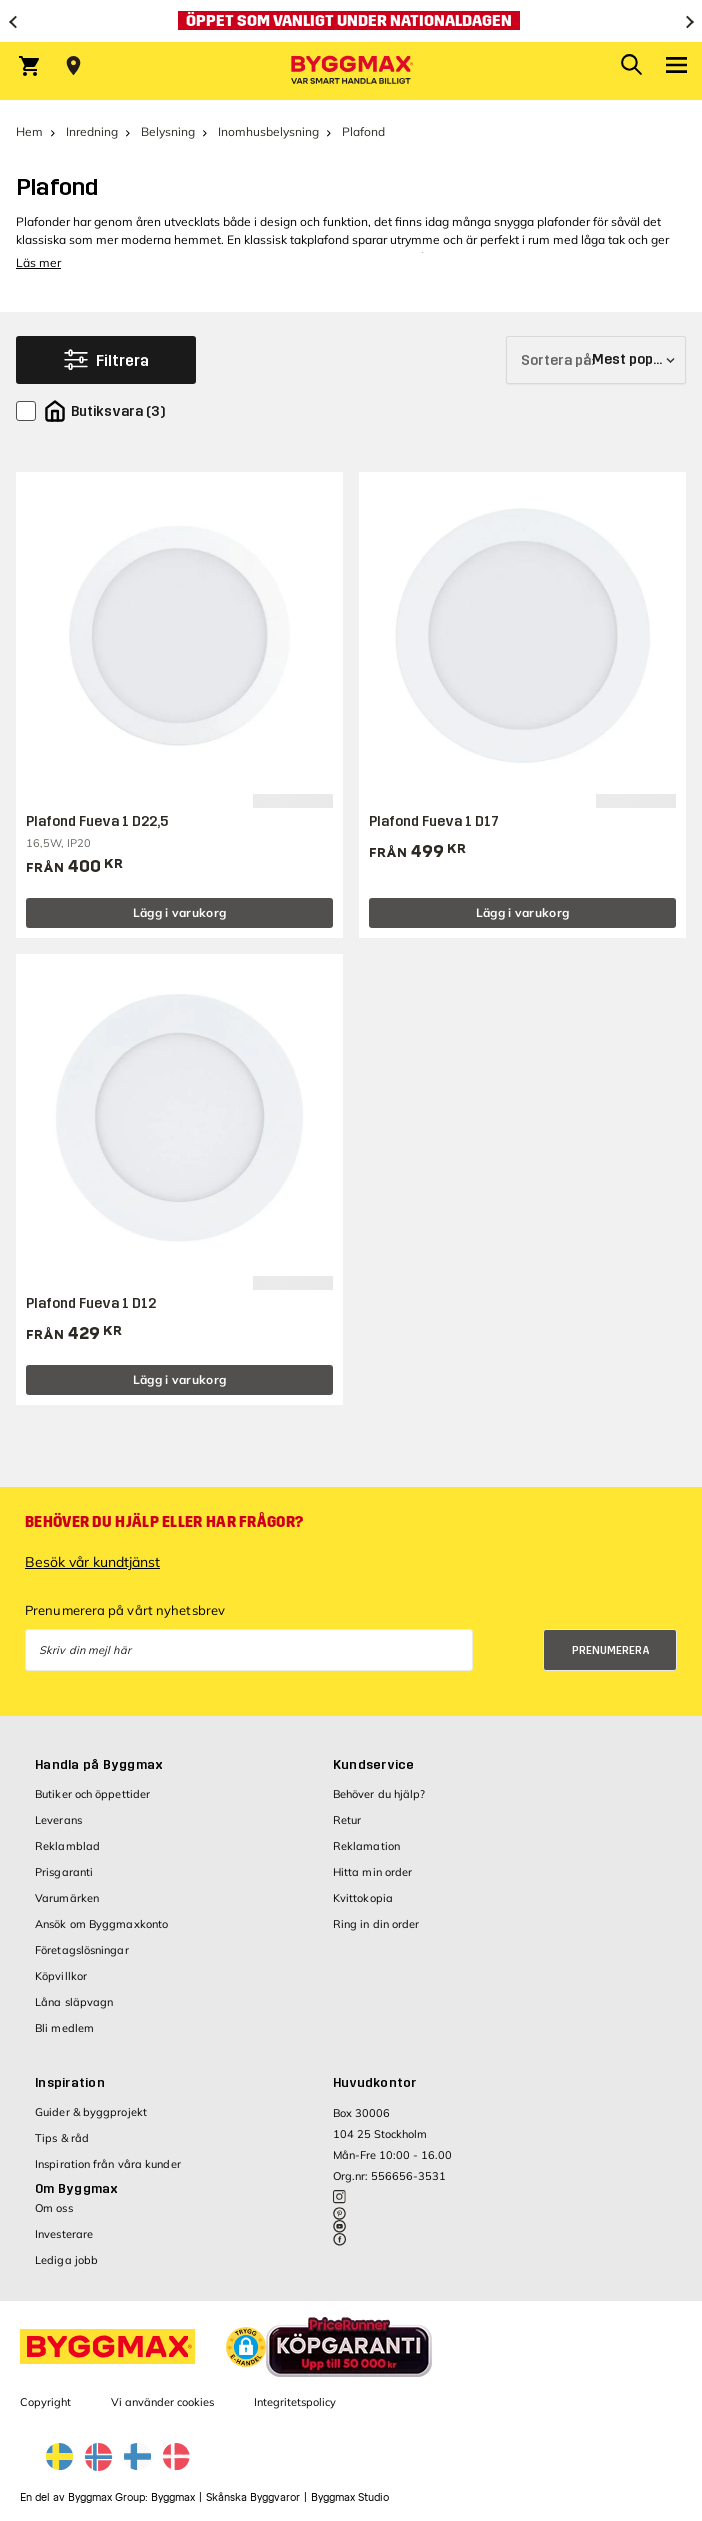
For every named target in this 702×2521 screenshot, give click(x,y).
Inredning (92, 131)
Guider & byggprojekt (91, 2112)
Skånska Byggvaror (253, 2497)
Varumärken (67, 1898)
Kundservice (374, 1765)
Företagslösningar (82, 1950)
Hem (29, 131)
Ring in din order (376, 1924)
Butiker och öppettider (92, 1794)
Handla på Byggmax (99, 1765)
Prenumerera (611, 1650)
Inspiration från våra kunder (108, 2164)
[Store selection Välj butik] (73, 66)
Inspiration (70, 2083)
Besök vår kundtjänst (92, 1562)
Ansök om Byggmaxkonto (101, 1924)
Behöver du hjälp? (379, 1794)
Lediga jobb (66, 2260)
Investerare (64, 2234)
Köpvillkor (61, 1976)
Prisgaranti (64, 1872)
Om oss (54, 2208)
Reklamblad (67, 1846)
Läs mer (38, 262)
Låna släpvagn (74, 2002)
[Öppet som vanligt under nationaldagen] (351, 21)
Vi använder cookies (162, 2402)
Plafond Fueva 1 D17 (434, 821)
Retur (347, 1820)
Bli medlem (64, 2028)
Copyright (45, 2402)
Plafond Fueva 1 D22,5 (97, 821)
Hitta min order (373, 1872)
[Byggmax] (351, 71)
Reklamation (366, 1846)
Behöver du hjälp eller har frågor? (164, 1522)
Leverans (58, 1820)
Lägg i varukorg (180, 912)
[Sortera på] (596, 360)
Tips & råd (62, 2138)
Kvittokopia (363, 1898)
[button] (246, 2347)
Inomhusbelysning (268, 131)
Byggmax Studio (350, 2497)
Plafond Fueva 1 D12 (91, 1303)
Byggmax (173, 2497)
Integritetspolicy (295, 2402)
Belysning (168, 131)
